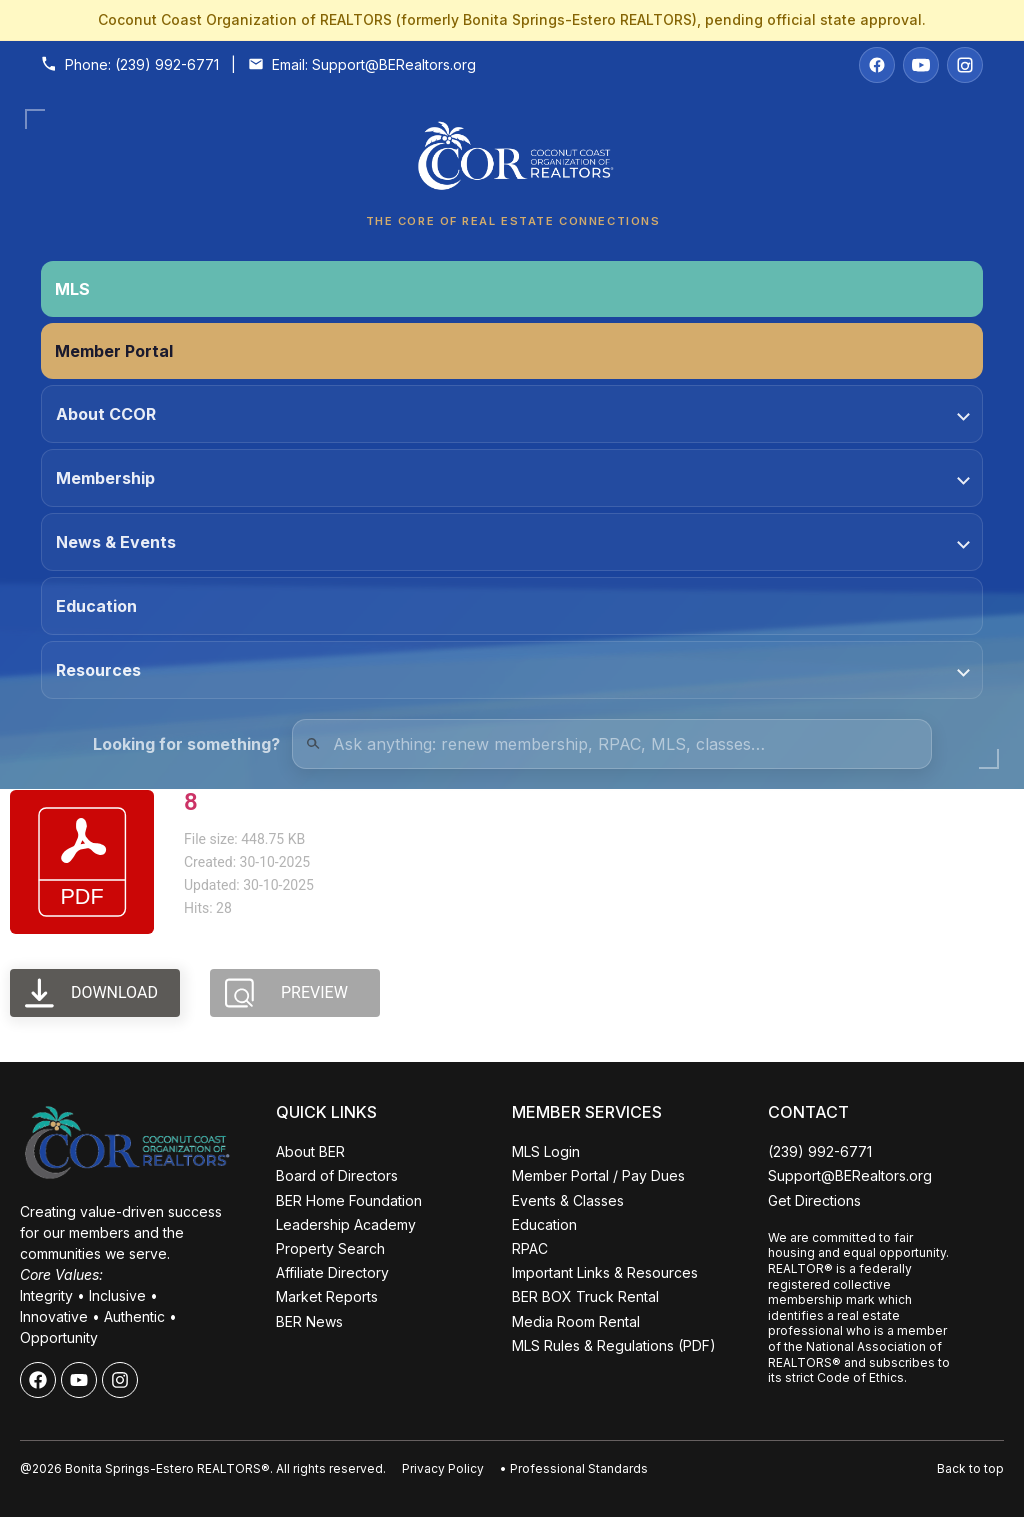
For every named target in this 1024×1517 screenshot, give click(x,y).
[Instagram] (965, 65)
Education (96, 606)
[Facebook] (877, 65)
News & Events (513, 542)
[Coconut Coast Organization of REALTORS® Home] (512, 161)
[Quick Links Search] (612, 744)
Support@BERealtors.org (394, 64)
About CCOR (513, 414)
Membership (513, 478)
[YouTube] (921, 65)
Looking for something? (186, 744)
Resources (513, 670)
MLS (72, 289)
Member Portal (114, 351)
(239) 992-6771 (167, 64)
